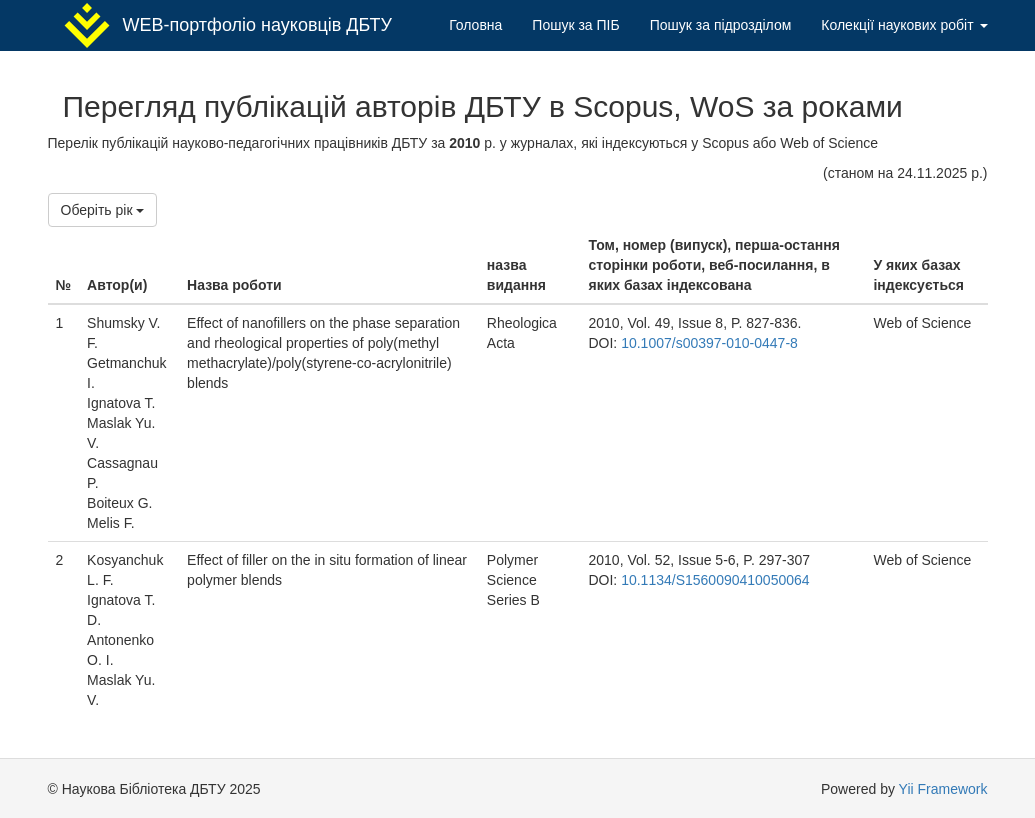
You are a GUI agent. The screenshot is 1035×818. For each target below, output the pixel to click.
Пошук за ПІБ (575, 25)
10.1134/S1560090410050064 (715, 580)
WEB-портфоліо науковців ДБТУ (227, 25)
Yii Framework (943, 789)
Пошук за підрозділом (721, 25)
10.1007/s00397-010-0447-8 (709, 343)
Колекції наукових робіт (904, 25)
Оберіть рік (103, 210)
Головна (475, 25)
